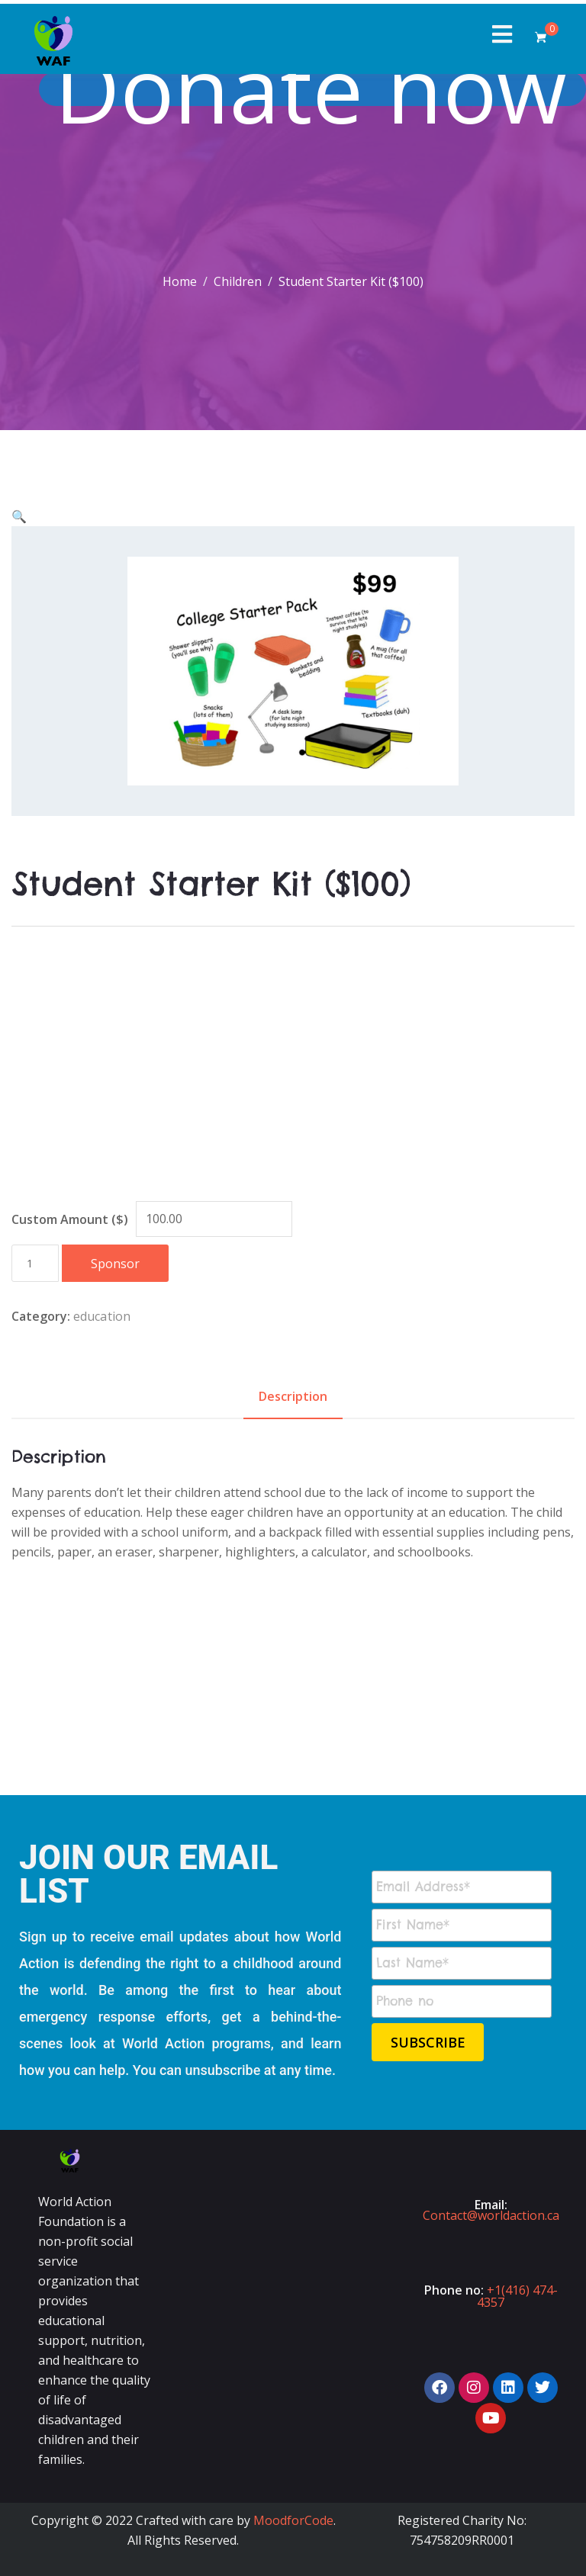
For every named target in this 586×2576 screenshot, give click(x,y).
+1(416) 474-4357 (517, 2296)
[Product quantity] (35, 1263)
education (101, 1316)
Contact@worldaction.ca (491, 2215)
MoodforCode (293, 2520)
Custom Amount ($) (69, 1219)
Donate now (318, 89)
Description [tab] (293, 1396)
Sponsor (115, 1263)
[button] (19, 516)
